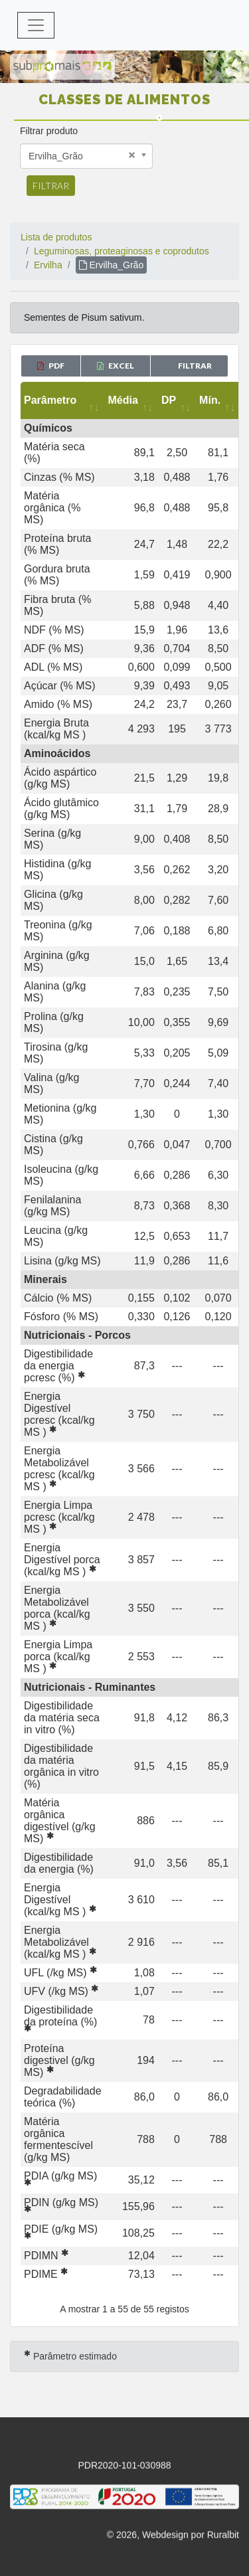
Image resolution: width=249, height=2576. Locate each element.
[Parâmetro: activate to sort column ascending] (63, 400)
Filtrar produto (49, 131)
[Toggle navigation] (35, 25)
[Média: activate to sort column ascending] (131, 400)
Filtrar (51, 185)
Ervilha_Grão (111, 265)
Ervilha (48, 265)
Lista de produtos (56, 237)
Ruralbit (223, 2537)
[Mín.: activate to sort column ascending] (218, 400)
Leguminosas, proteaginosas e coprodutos (121, 251)
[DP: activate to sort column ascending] (177, 400)
